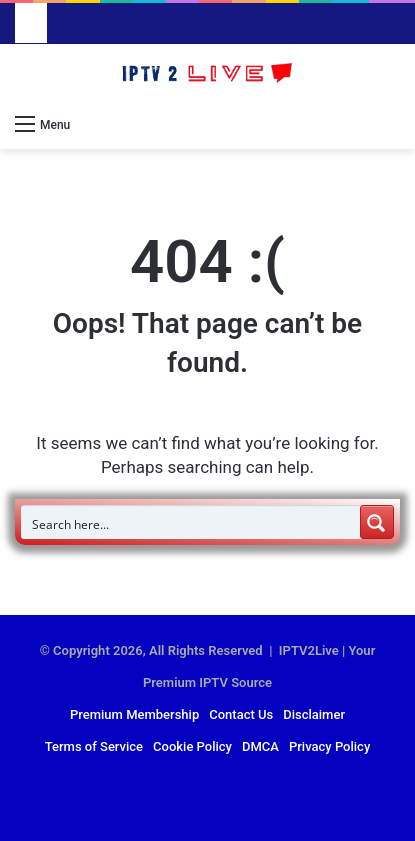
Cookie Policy (192, 746)
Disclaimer (314, 714)
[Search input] (191, 522)
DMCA (260, 746)
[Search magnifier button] (377, 522)
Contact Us (241, 714)
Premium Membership (134, 714)
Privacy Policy (329, 746)
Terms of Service (94, 746)
